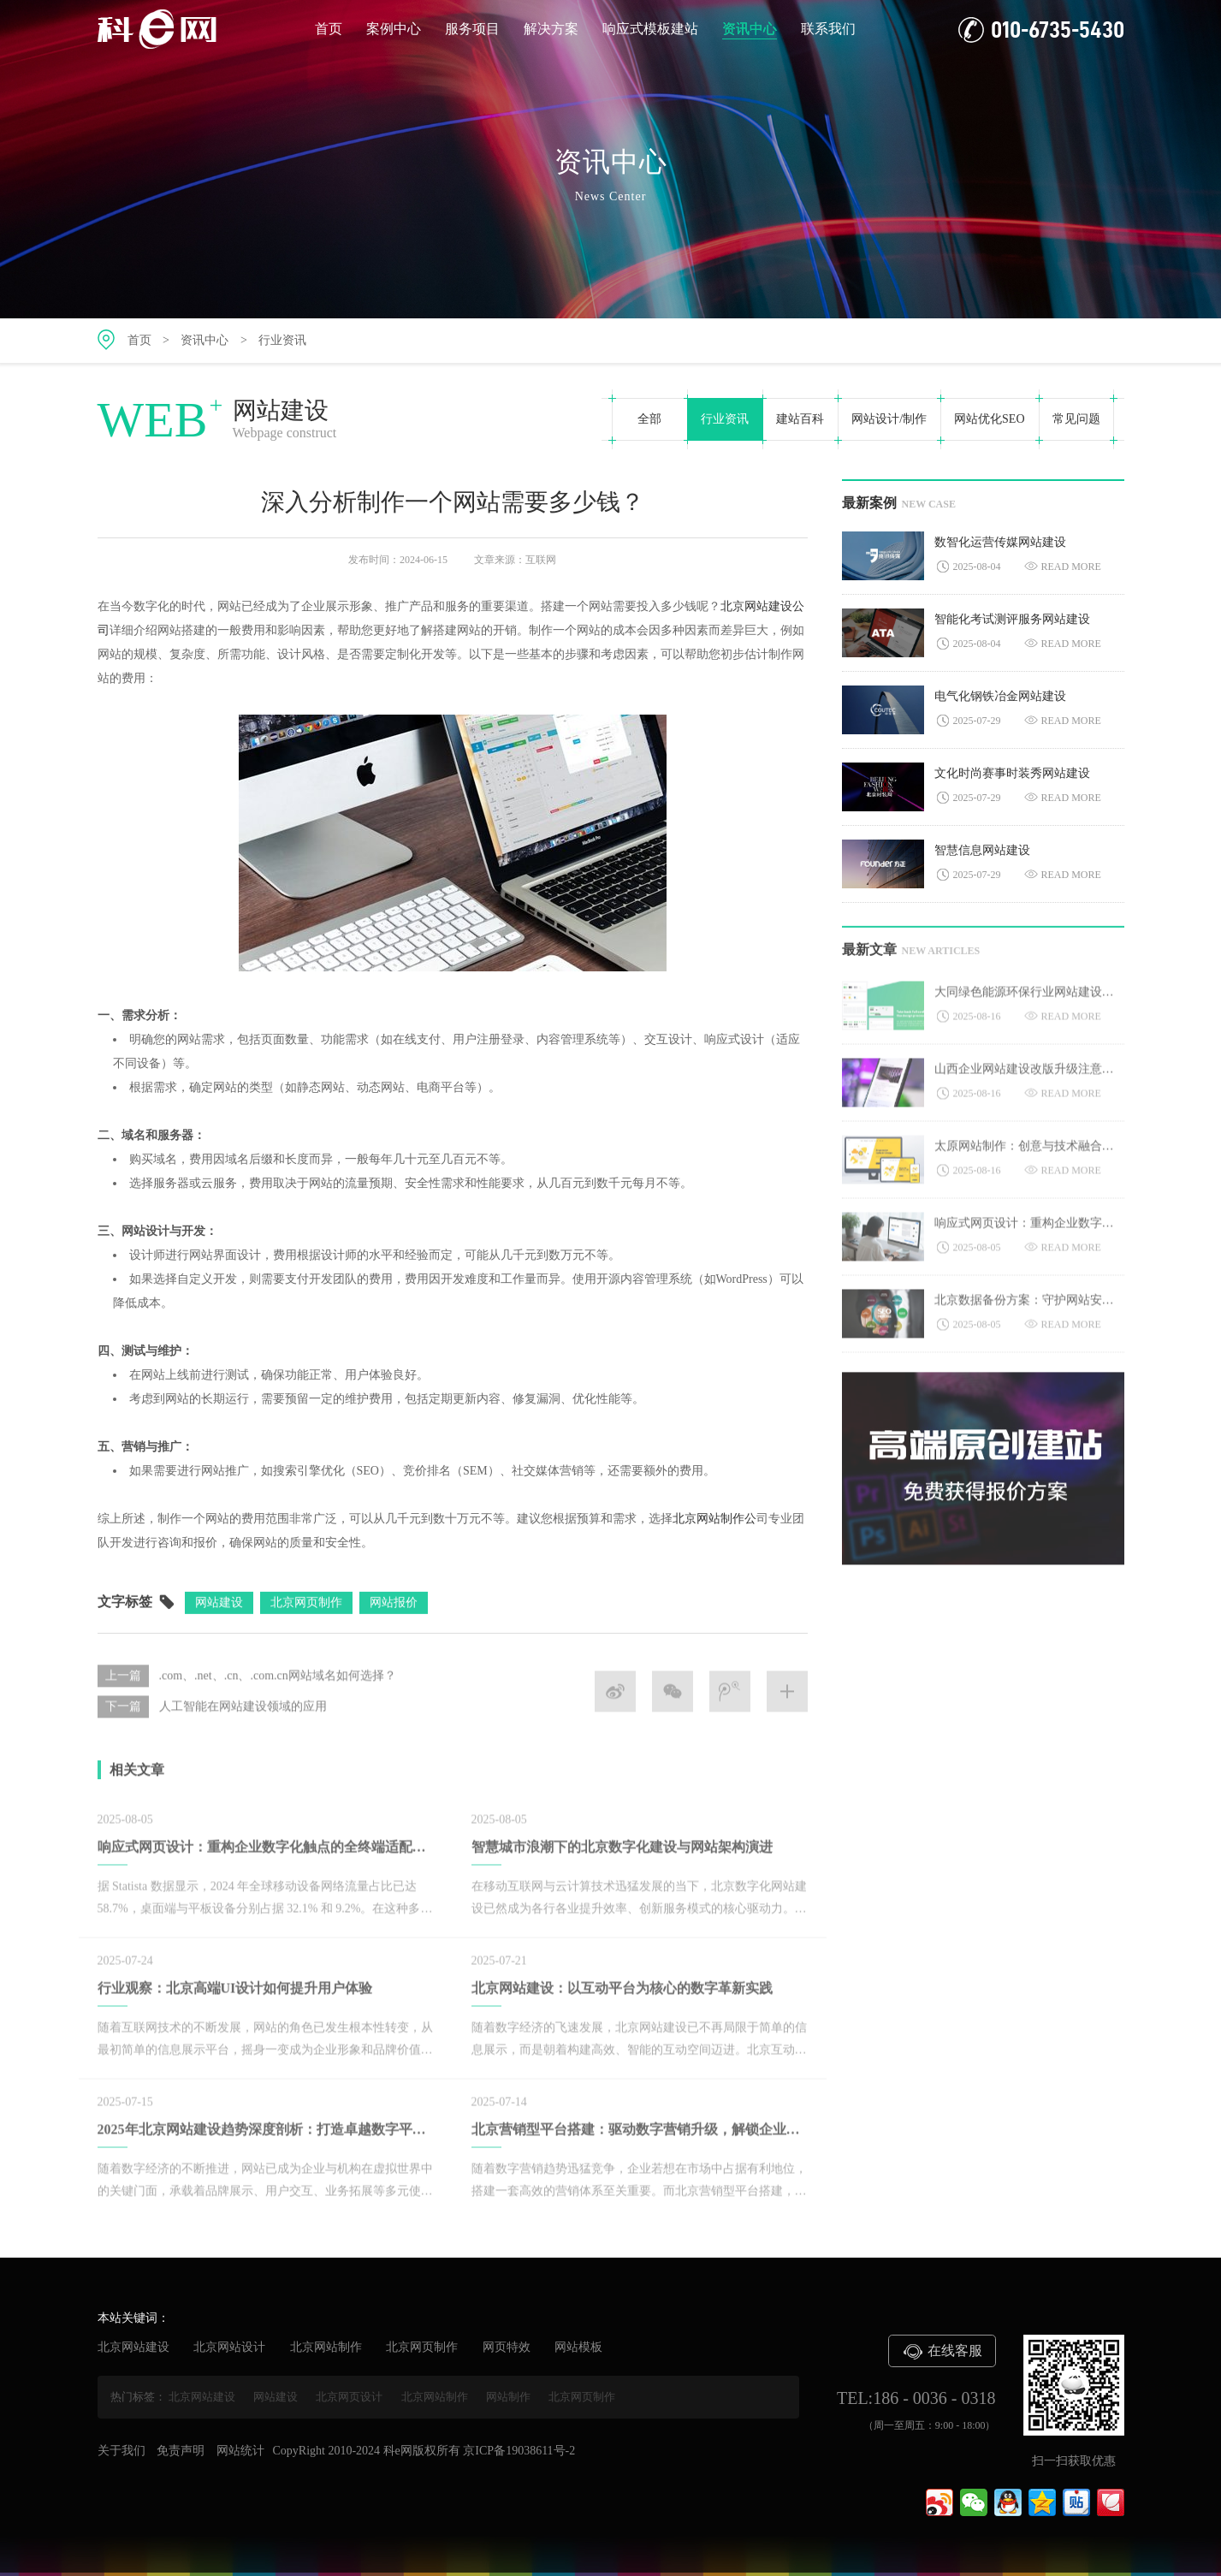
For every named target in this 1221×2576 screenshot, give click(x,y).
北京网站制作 (326, 2347)
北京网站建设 (133, 2347)
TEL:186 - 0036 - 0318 (916, 2398)
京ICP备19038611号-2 (519, 2450)
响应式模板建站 (650, 28)
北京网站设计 (229, 2347)
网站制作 (508, 2396)
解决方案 (551, 28)
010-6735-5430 (1041, 30)
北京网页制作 (422, 2347)
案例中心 (393, 28)
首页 (328, 28)
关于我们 (121, 2450)
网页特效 (506, 2347)
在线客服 (942, 2351)
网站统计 (240, 2450)
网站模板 (578, 2347)
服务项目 (472, 28)
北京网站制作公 (714, 1521)
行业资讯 (282, 340)
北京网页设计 (349, 2396)
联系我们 (828, 28)
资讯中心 (749, 30)
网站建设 (275, 2396)
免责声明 (180, 2450)
